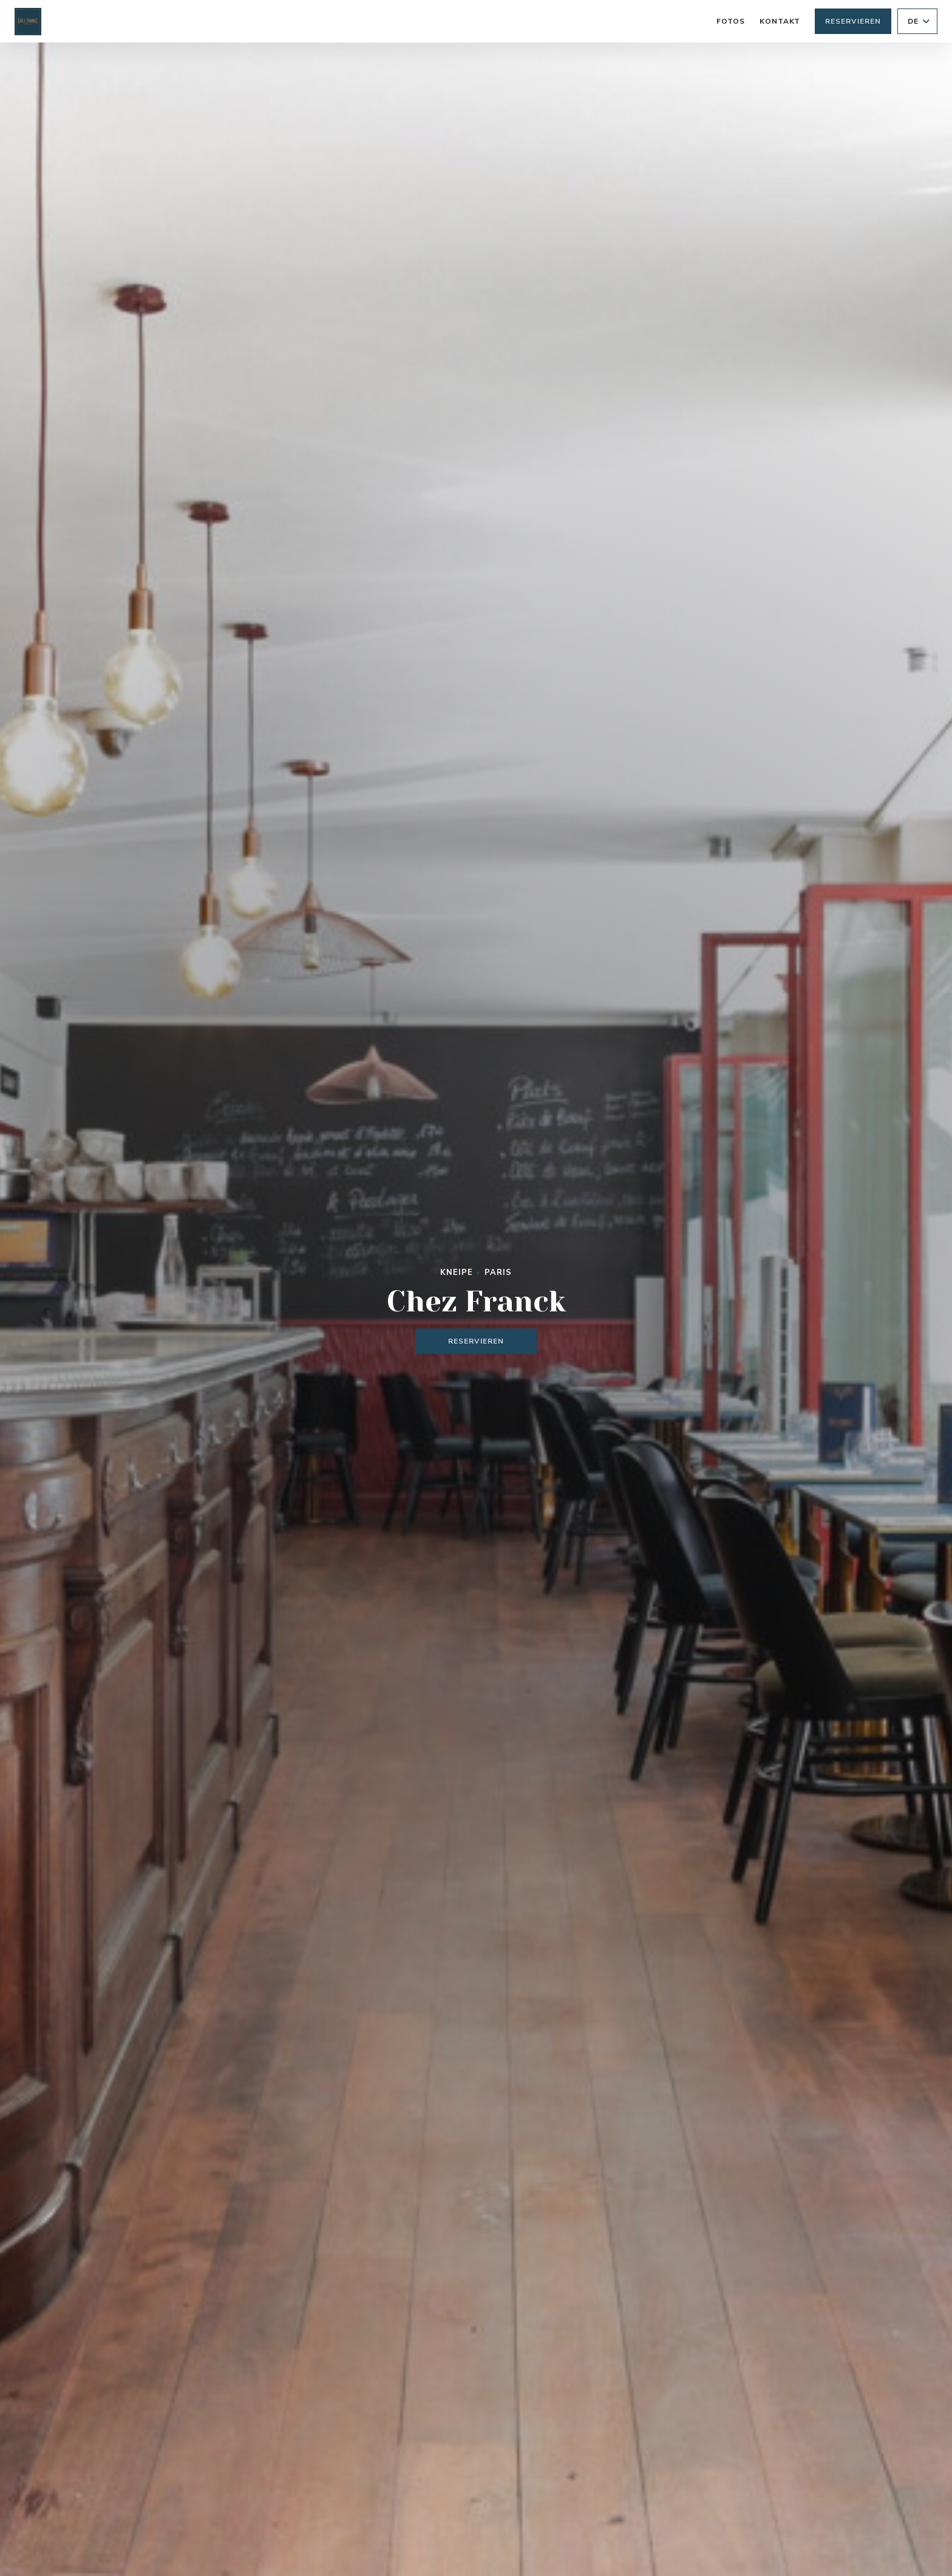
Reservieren (853, 21)
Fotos (730, 21)
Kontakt (780, 21)
